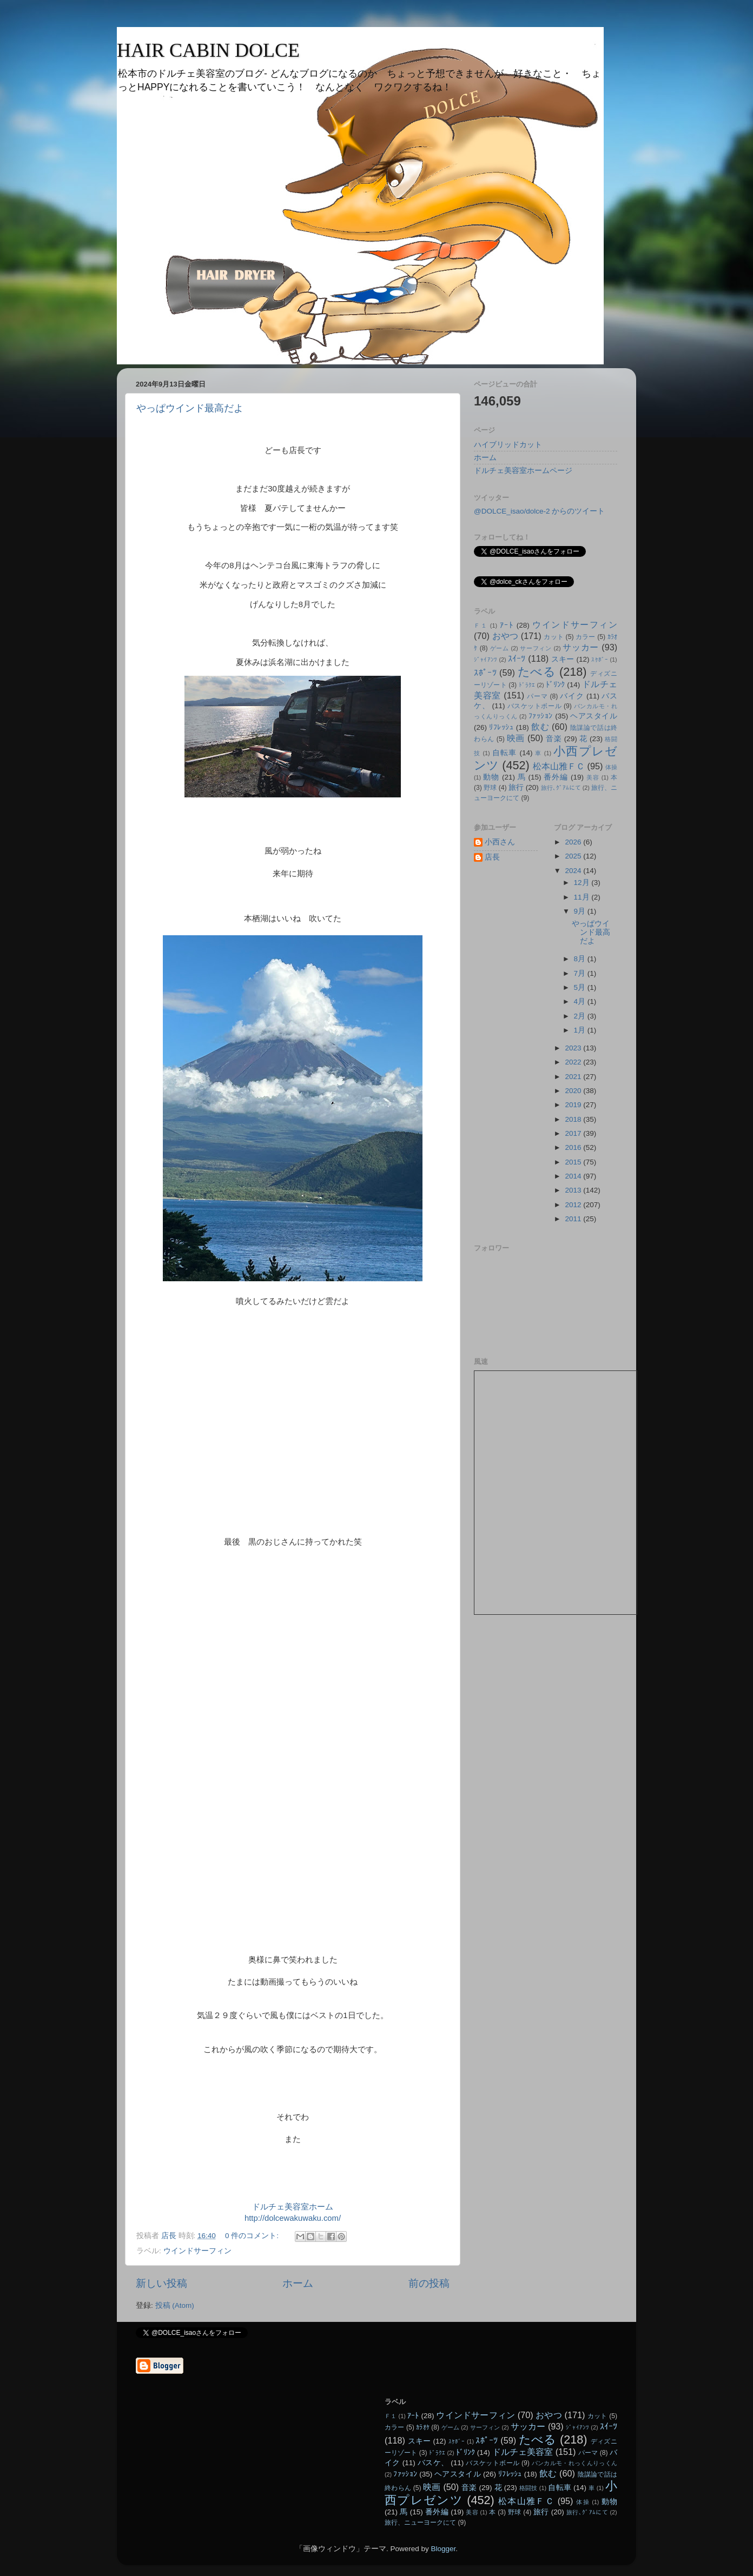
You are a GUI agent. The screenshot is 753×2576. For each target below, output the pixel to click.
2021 (574, 1077)
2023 (574, 1048)
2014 (574, 1176)
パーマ (537, 696)
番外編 (556, 777)
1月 (580, 1030)
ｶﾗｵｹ (423, 2427)
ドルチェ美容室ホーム (292, 2206)
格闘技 (528, 2488)
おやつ (505, 636)
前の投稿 (429, 2283)
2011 (574, 1219)
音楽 (554, 739)
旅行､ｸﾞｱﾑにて (561, 787)
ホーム (297, 2283)
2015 (574, 1162)
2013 (574, 1190)
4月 (580, 1001)
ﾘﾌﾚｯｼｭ (501, 727)
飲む (540, 726)
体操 (611, 767)
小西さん (500, 842)
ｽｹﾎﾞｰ (599, 659)
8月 (580, 959)
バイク (572, 696)
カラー (586, 637)
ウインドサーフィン (197, 2251)
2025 (574, 856)
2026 (574, 842)
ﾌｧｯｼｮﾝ (541, 716)
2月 (580, 1016)
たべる (537, 671)
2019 (574, 1105)
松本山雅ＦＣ (559, 766)
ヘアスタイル (593, 716)
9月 (580, 911)
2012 (574, 1205)
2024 (574, 871)
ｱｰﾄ (507, 625)
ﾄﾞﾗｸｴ (527, 685)
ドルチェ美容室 (522, 2452)
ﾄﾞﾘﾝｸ (555, 685)
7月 (580, 973)
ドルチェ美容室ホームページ (523, 471)
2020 (574, 1091)
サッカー (581, 647)
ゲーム (499, 648)
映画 (516, 738)
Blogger (443, 2549)
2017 (574, 1133)
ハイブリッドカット (508, 445)
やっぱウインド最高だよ (189, 408)
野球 (490, 787)
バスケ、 (433, 2463)
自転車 (504, 753)
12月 (583, 882)
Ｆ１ (480, 625)
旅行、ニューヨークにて (420, 2522)
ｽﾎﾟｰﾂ (485, 672)
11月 (583, 897)
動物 (491, 777)
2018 (574, 1119)
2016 (574, 1147)
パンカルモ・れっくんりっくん (574, 2463)
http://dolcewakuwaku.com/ (293, 2218)
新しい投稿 (161, 2283)
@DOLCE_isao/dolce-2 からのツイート (539, 511)
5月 (580, 987)
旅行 (516, 787)
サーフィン (535, 648)
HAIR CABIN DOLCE (208, 50)
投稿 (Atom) (174, 2305)
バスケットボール (534, 706)
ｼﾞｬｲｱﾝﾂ (485, 659)
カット (554, 637)
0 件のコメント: (253, 2236)
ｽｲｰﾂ (517, 658)
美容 (592, 777)
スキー (562, 659)
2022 (574, 1062)
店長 (492, 857)
